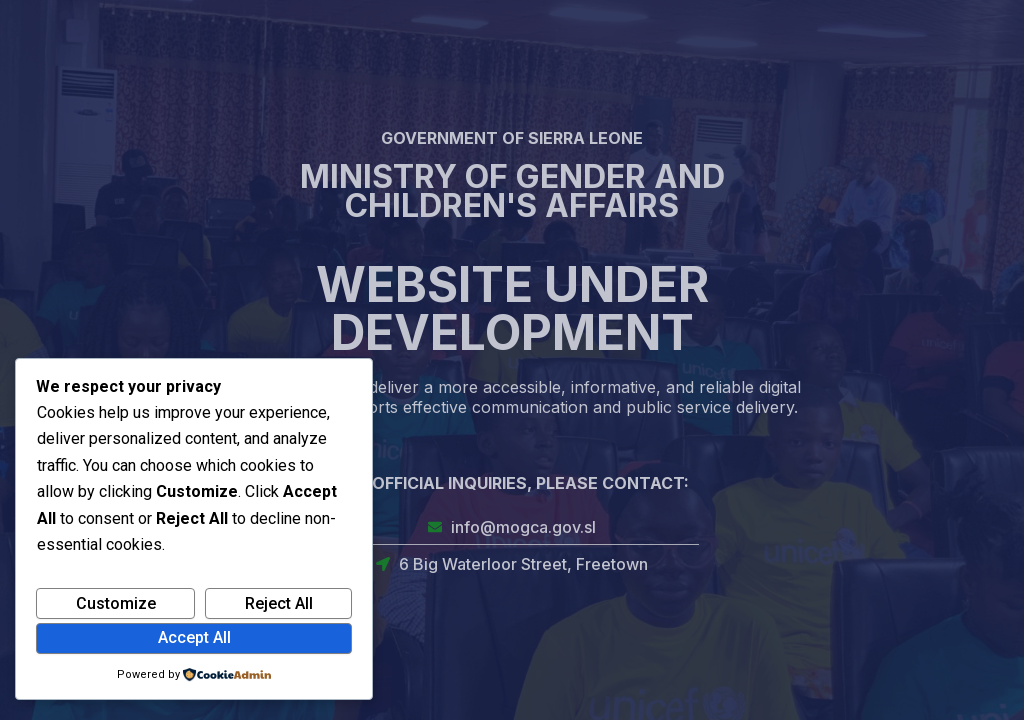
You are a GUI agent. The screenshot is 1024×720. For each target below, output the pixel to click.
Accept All (194, 637)
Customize (116, 603)
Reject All (279, 603)
